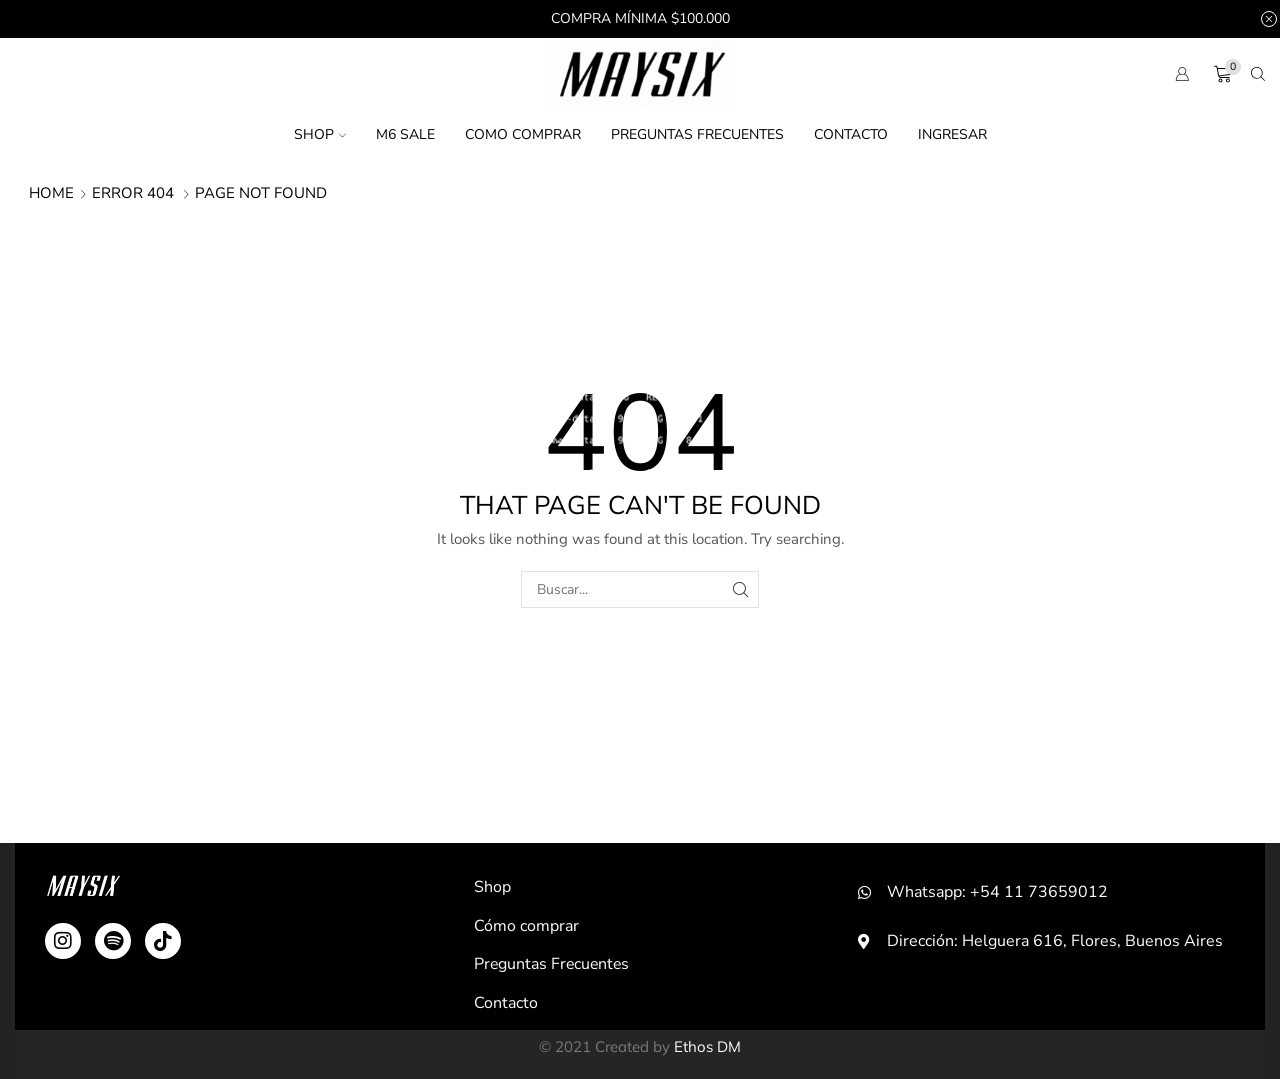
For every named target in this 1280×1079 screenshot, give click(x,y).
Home (51, 193)
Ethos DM (707, 1046)
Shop (320, 134)
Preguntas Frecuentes (697, 134)
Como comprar (523, 134)
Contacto (851, 134)
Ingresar (952, 134)
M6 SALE (405, 134)
